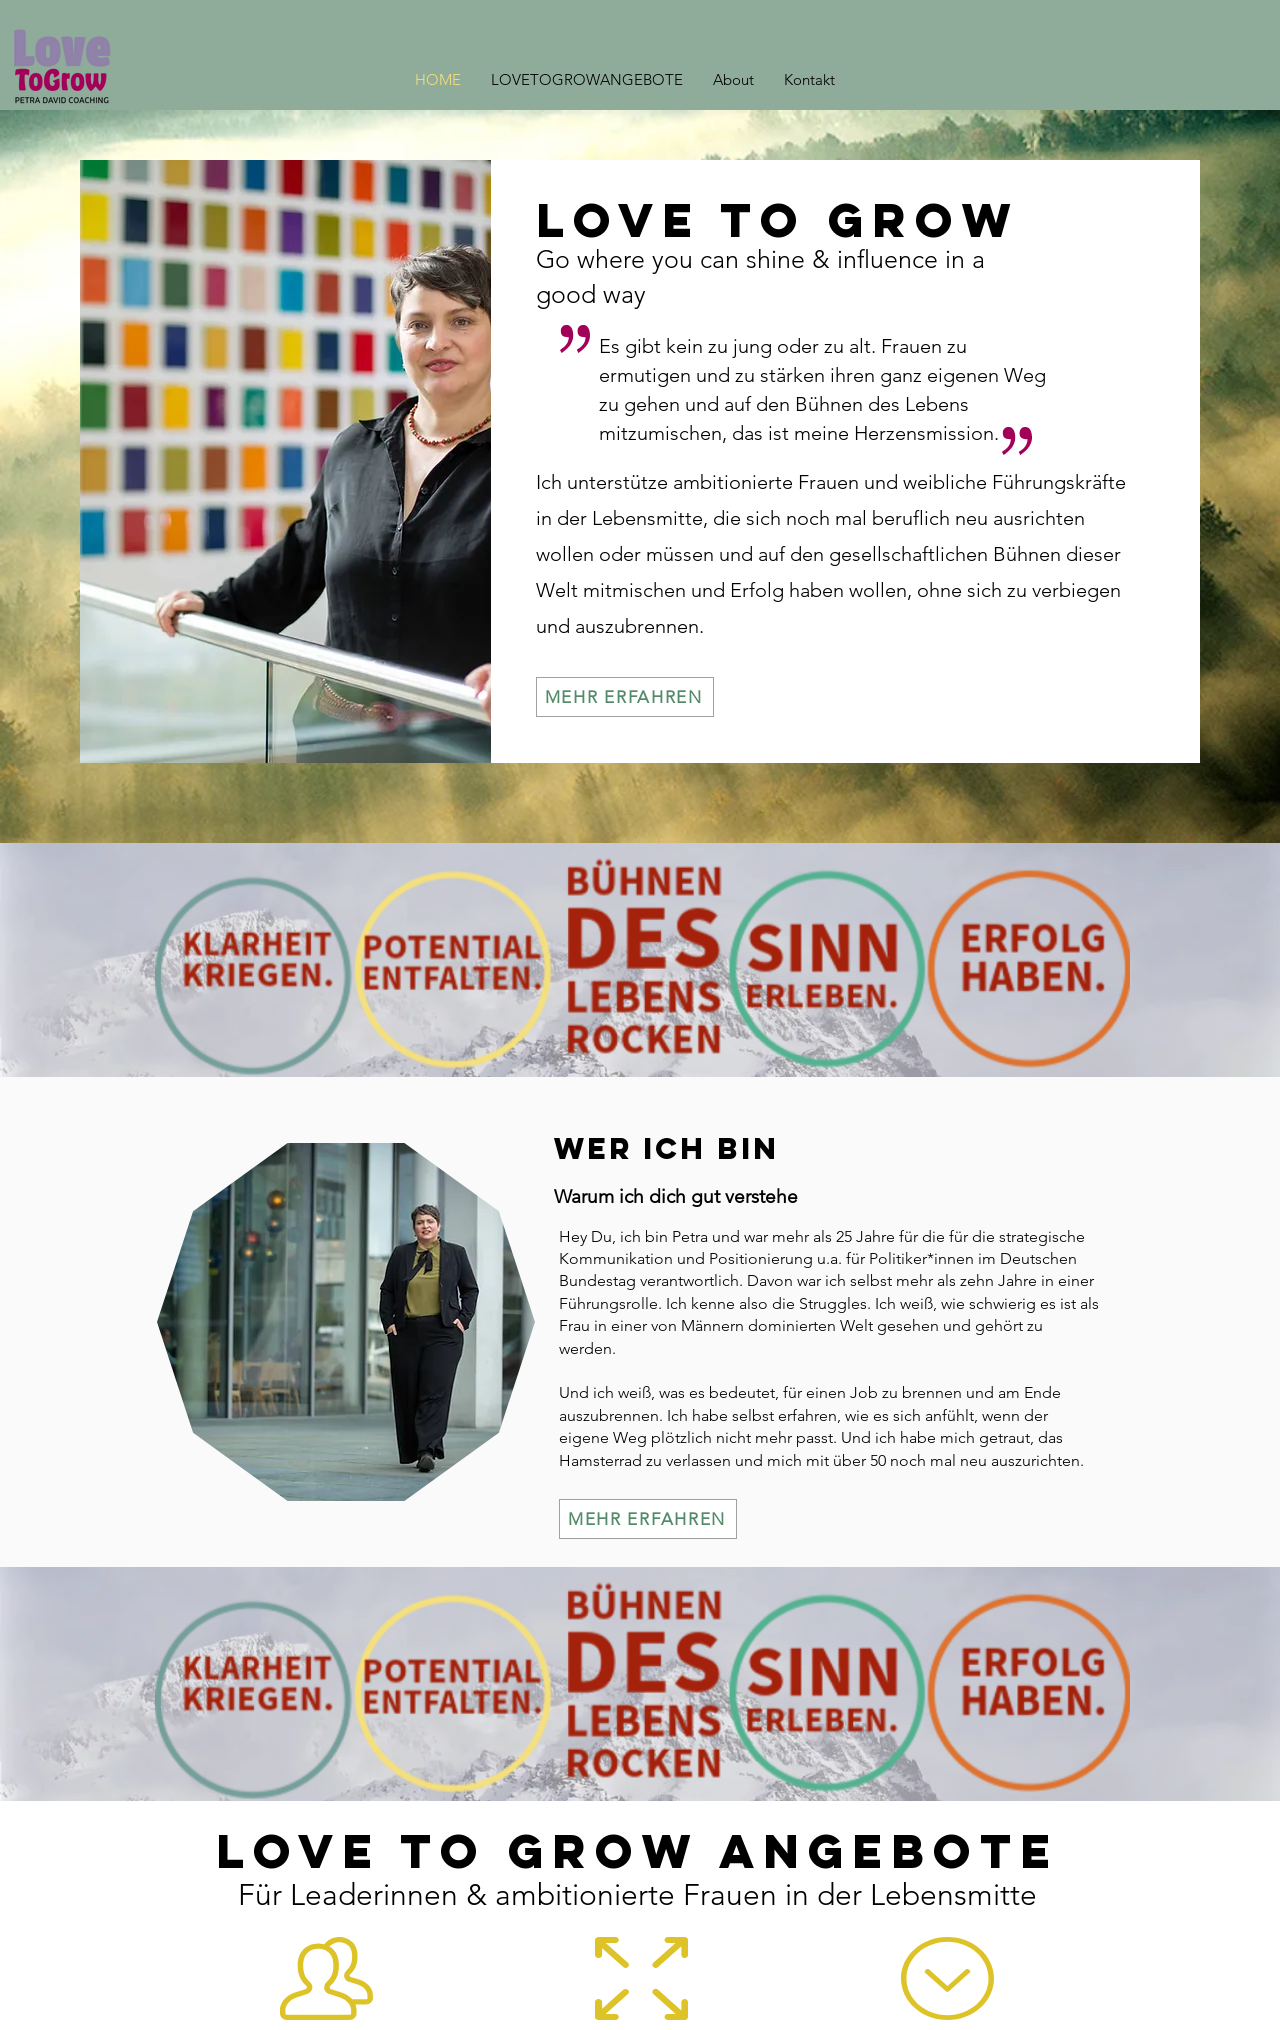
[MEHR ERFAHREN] (625, 697)
